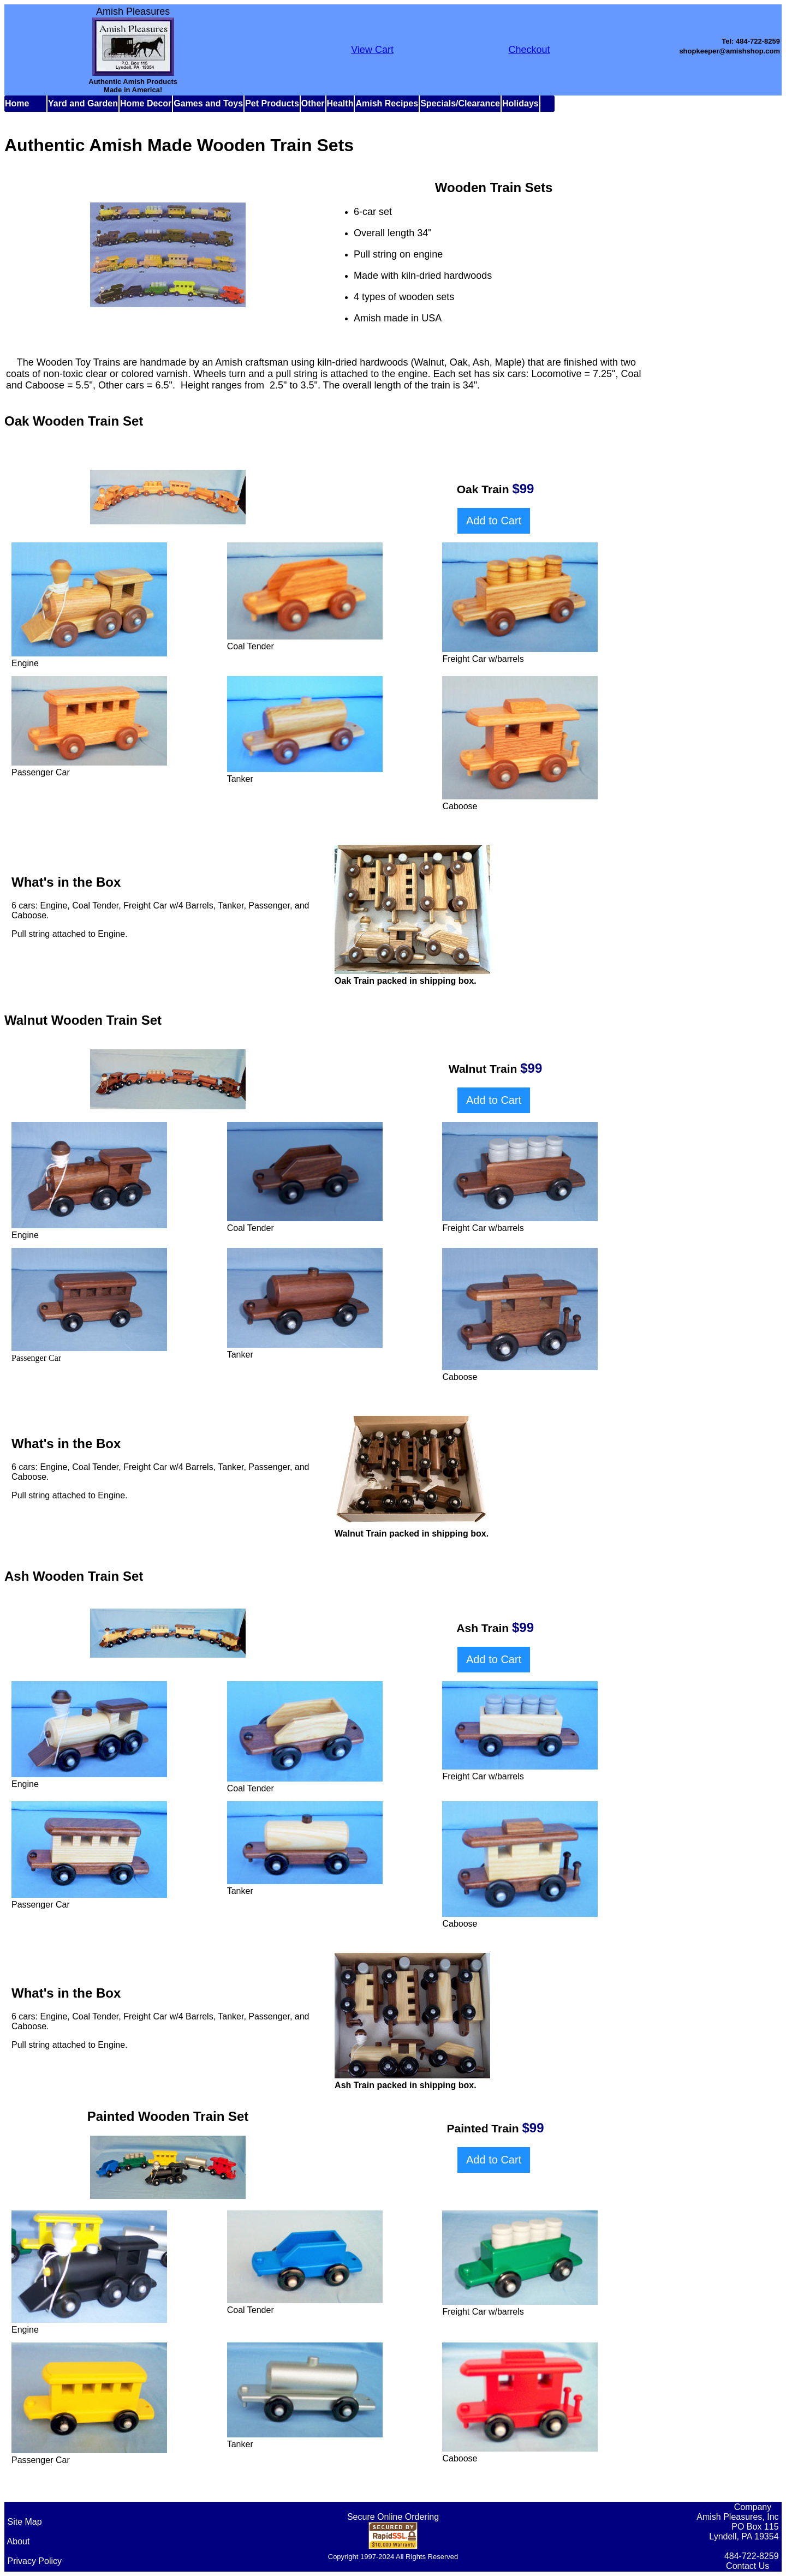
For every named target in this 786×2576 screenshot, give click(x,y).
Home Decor (145, 103)
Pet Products (272, 103)
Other (313, 103)
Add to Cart (493, 521)
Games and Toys (208, 103)
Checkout (529, 49)
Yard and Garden (83, 103)
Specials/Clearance (460, 103)
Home (17, 103)
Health (340, 103)
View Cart (372, 49)
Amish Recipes (386, 103)
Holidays (520, 103)
